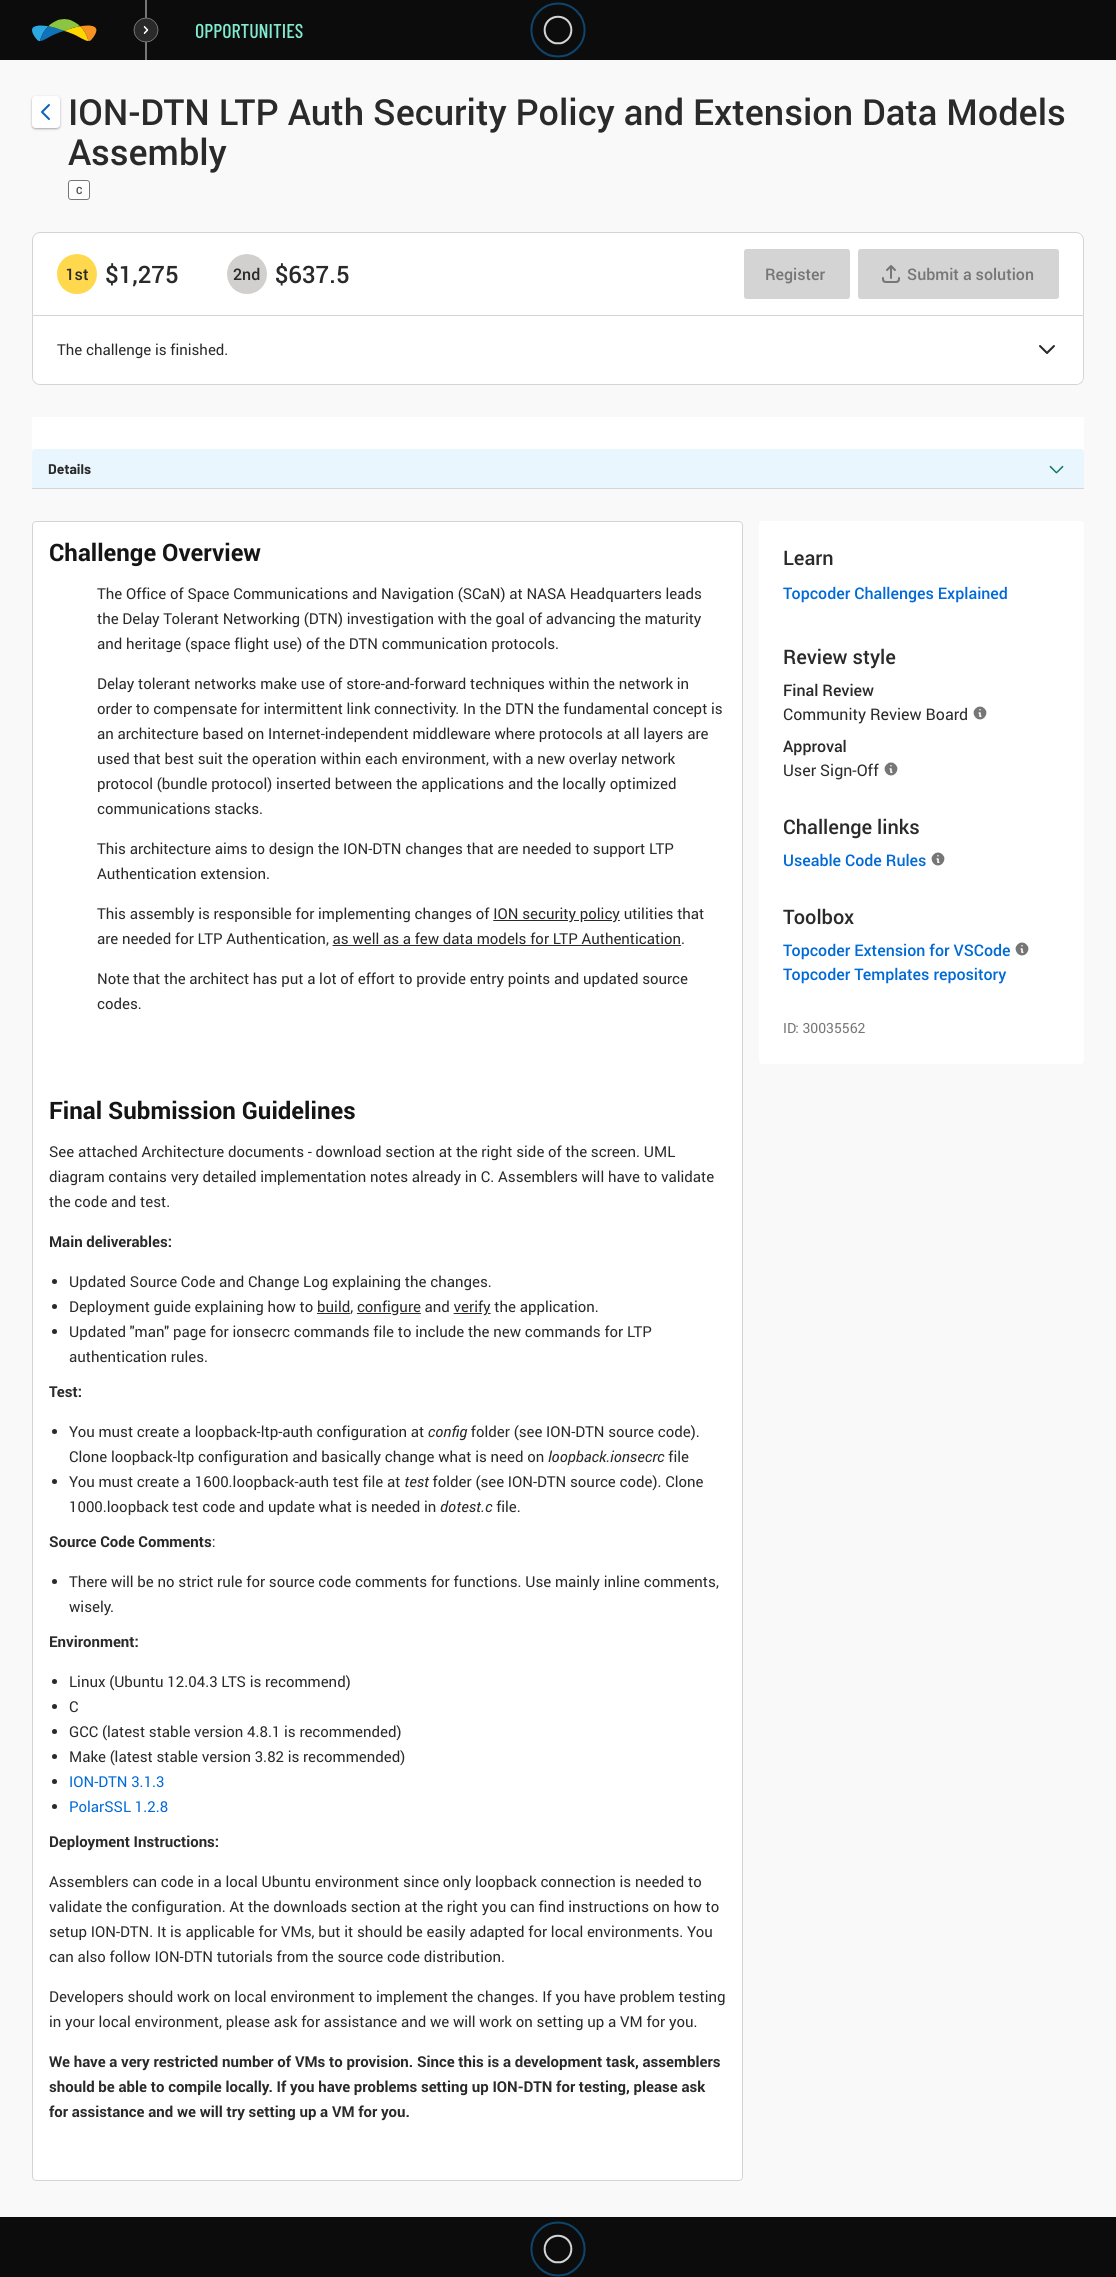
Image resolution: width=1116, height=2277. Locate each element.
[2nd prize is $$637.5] (247, 274)
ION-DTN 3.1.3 (117, 1782)
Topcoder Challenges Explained (895, 593)
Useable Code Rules (854, 860)
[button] (1047, 351)
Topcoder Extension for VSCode (896, 950)
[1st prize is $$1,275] (77, 274)
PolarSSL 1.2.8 (118, 1807)
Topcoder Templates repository (894, 974)
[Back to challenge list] (46, 112)
